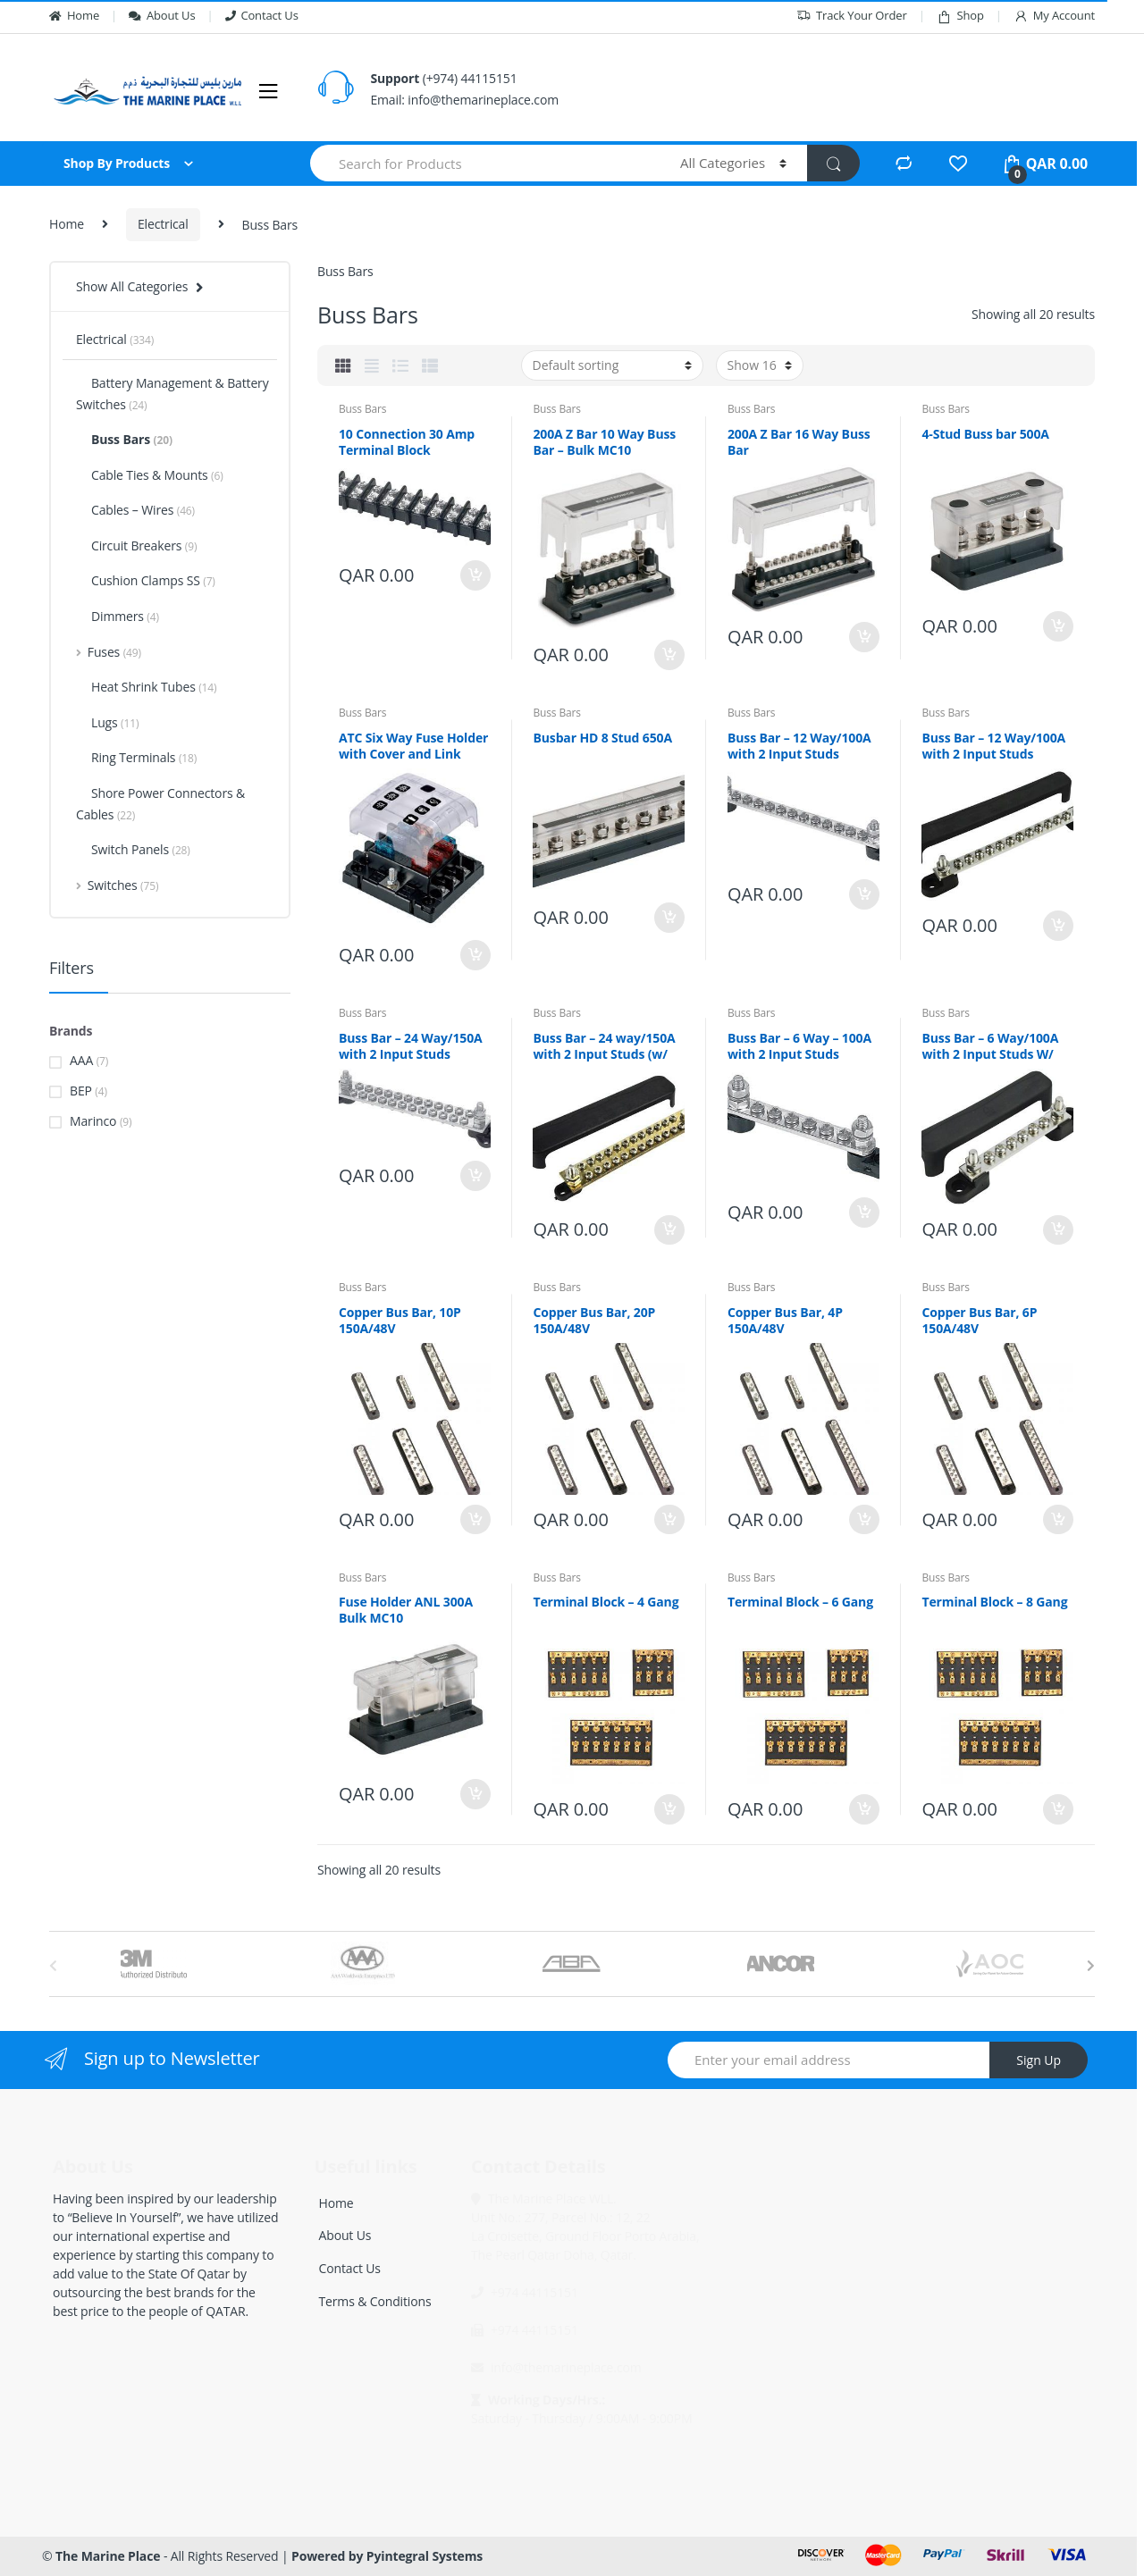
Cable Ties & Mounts (149, 474)
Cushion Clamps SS (145, 580)
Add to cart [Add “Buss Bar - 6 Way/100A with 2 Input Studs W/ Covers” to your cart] (1057, 1230)
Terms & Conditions (375, 2301)
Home (74, 15)
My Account (1054, 15)
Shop (960, 15)
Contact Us (262, 15)
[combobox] (485, 163)
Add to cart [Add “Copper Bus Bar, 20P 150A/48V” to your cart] (668, 1520)
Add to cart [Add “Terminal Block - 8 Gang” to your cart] (1057, 1809)
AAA (81, 1060)
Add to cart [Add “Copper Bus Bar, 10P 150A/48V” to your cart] (474, 1520)
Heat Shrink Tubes (146, 686)
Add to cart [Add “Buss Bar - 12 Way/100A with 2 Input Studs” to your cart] (863, 894)
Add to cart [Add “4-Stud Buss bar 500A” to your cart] (1057, 626)
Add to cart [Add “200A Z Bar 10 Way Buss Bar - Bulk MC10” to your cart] (668, 655)
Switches (117, 885)
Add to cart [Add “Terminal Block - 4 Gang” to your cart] (668, 1809)
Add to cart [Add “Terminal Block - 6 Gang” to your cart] (863, 1809)
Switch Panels (133, 849)
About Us (162, 15)
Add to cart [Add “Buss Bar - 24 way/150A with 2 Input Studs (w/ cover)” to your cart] (668, 1230)
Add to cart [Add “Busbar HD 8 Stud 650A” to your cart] (668, 917)
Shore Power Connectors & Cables (160, 804)
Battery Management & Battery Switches (172, 393)
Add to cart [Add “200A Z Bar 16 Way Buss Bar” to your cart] (863, 637)
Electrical (163, 223)
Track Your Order (851, 15)
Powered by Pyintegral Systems (387, 2555)
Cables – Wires (135, 509)
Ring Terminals (136, 757)
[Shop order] (612, 365)
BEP (81, 1090)
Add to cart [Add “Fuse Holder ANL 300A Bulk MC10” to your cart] (474, 1794)
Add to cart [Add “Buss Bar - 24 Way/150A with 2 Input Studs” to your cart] (474, 1176)
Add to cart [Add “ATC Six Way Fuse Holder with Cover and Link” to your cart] (474, 955)
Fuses (108, 651)
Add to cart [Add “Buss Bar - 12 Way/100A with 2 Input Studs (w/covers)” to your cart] (1057, 925)
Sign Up (1038, 2060)
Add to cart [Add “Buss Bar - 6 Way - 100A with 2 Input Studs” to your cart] (863, 1212)
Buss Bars (362, 408)
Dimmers (117, 616)
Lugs (107, 722)
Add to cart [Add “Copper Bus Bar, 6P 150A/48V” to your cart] (1057, 1520)
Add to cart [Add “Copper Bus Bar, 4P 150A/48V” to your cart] (863, 1520)
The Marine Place (107, 2555)
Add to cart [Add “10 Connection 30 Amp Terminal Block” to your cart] (474, 575)
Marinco (93, 1120)
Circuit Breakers (136, 545)
